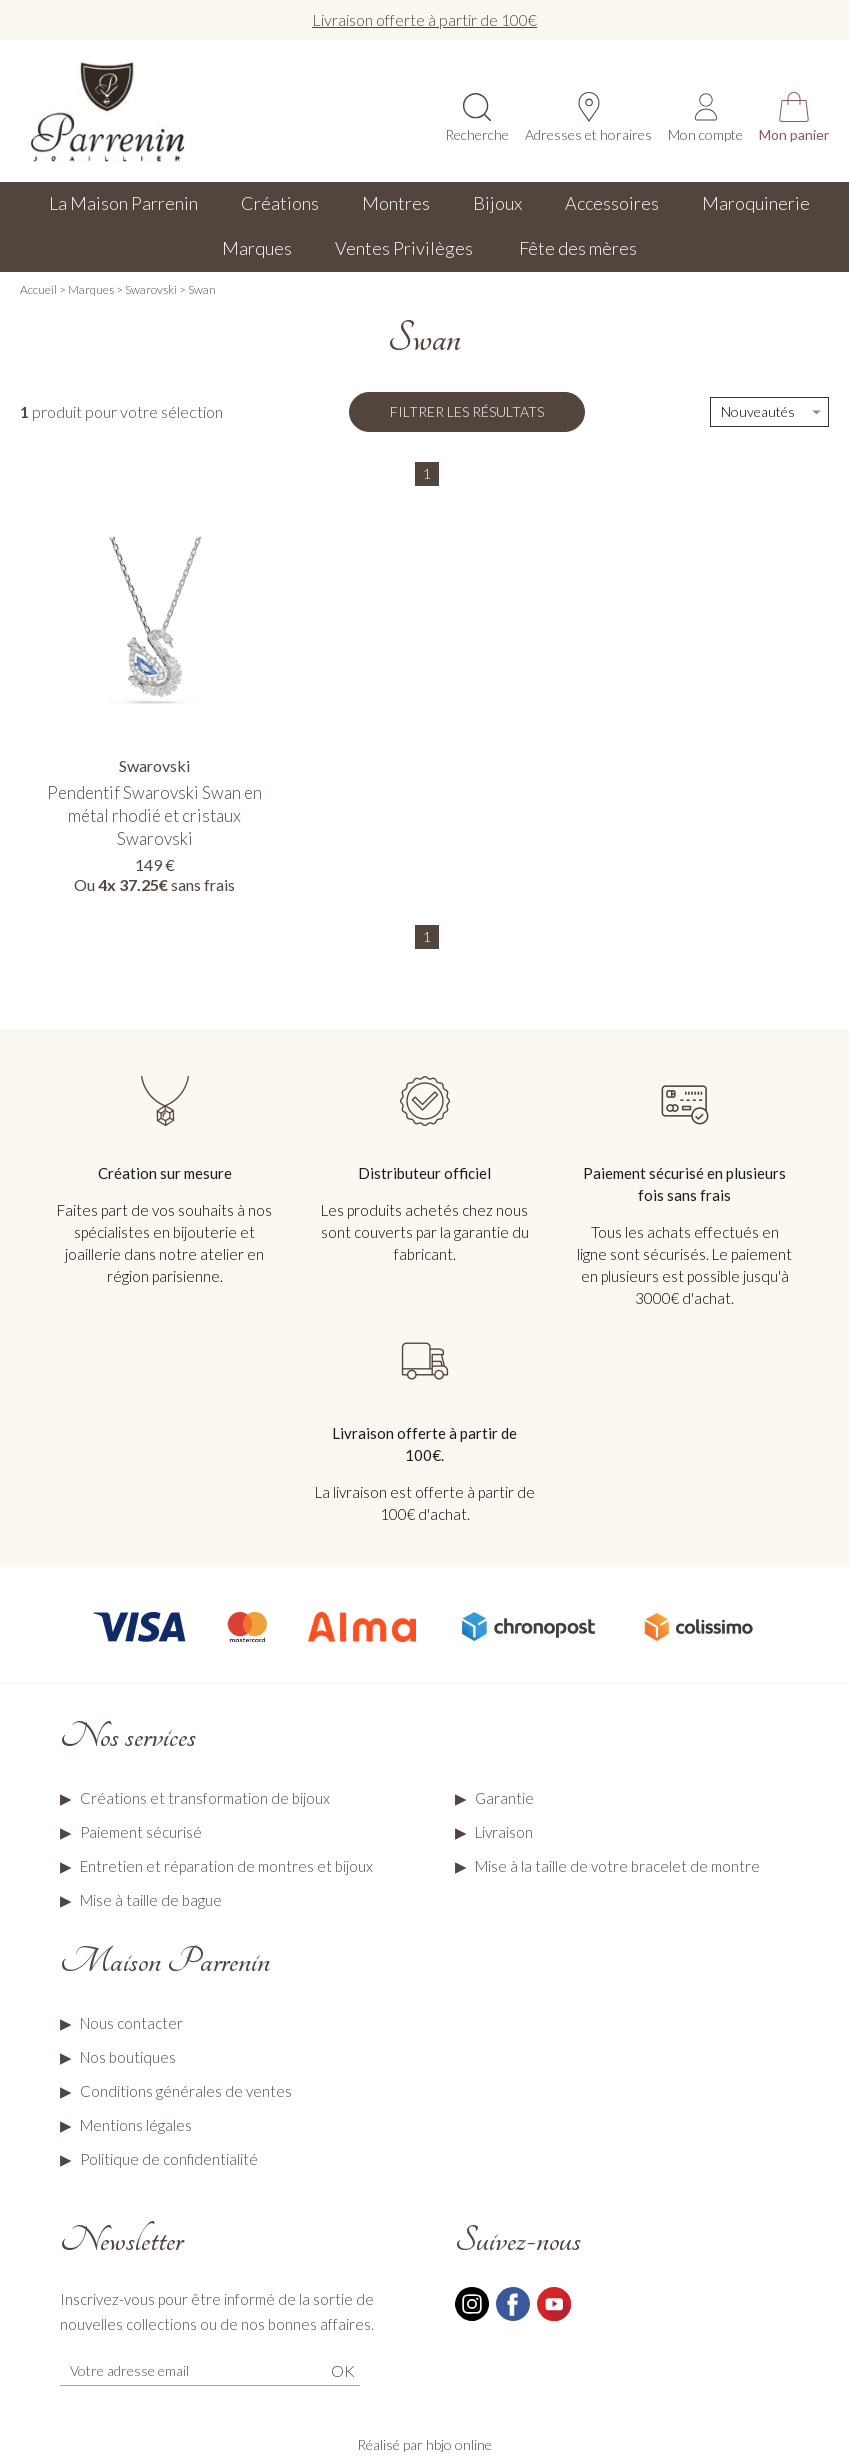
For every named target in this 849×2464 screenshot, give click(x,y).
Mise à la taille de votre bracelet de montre (617, 1866)
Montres (396, 203)
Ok (343, 2370)
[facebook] (513, 2318)
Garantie (504, 1798)
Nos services (128, 1736)
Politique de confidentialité (169, 2159)
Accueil (38, 289)
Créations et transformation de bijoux (205, 1798)
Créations (280, 203)
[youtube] (554, 2318)
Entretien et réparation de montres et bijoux (226, 1866)
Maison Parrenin (165, 1961)
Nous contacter (131, 2023)
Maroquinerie (756, 203)
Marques (257, 248)
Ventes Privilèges (405, 248)
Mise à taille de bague (151, 1900)
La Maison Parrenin (123, 203)
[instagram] (472, 2318)
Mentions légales (136, 2125)
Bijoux (497, 203)
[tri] (769, 412)
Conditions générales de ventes (186, 2091)
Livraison (504, 1832)
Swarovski (151, 289)
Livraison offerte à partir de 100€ (424, 19)
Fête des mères (578, 248)
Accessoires (612, 203)
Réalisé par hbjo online (424, 2444)
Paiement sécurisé (141, 1832)
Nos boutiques (128, 2057)
